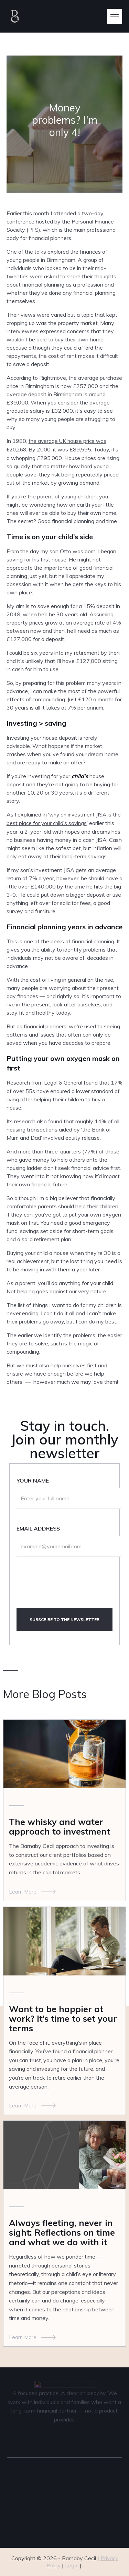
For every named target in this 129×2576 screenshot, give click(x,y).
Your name (33, 1480)
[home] (44, 16)
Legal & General (63, 1082)
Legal (71, 2565)
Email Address (38, 1528)
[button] (114, 16)
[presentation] (69, 1586)
